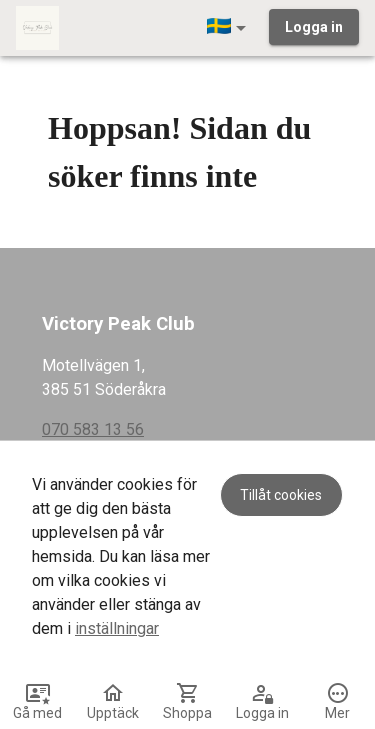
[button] (230, 28)
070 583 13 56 (93, 429)
